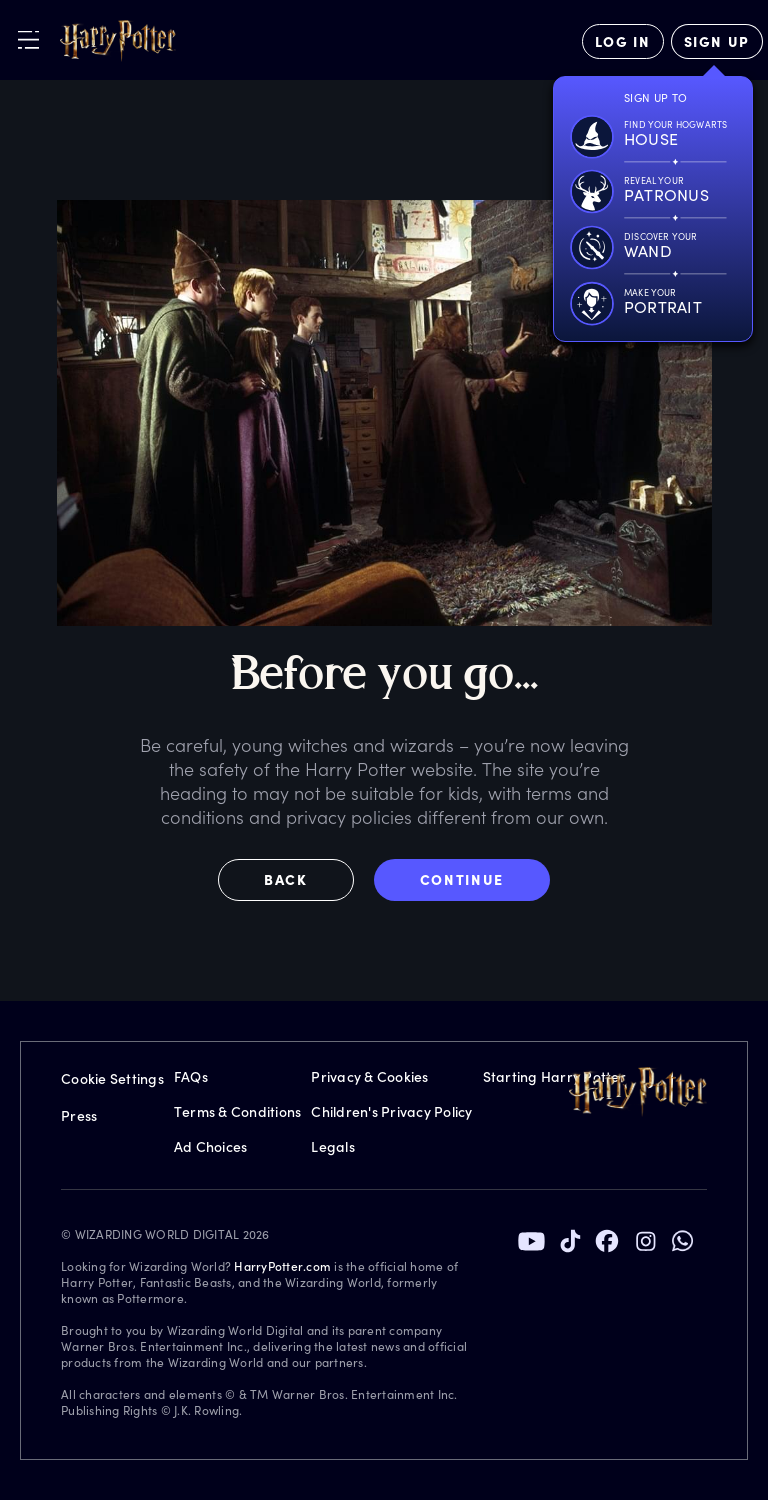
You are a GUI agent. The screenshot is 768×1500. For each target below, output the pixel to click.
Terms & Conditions (238, 1111)
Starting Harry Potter (554, 1076)
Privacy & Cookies (369, 1076)
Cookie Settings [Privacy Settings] (112, 1078)
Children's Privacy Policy (391, 1111)
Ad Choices (211, 1146)
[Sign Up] (717, 41)
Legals (333, 1146)
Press (79, 1115)
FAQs (191, 1076)
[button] (296, 880)
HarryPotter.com (282, 1266)
